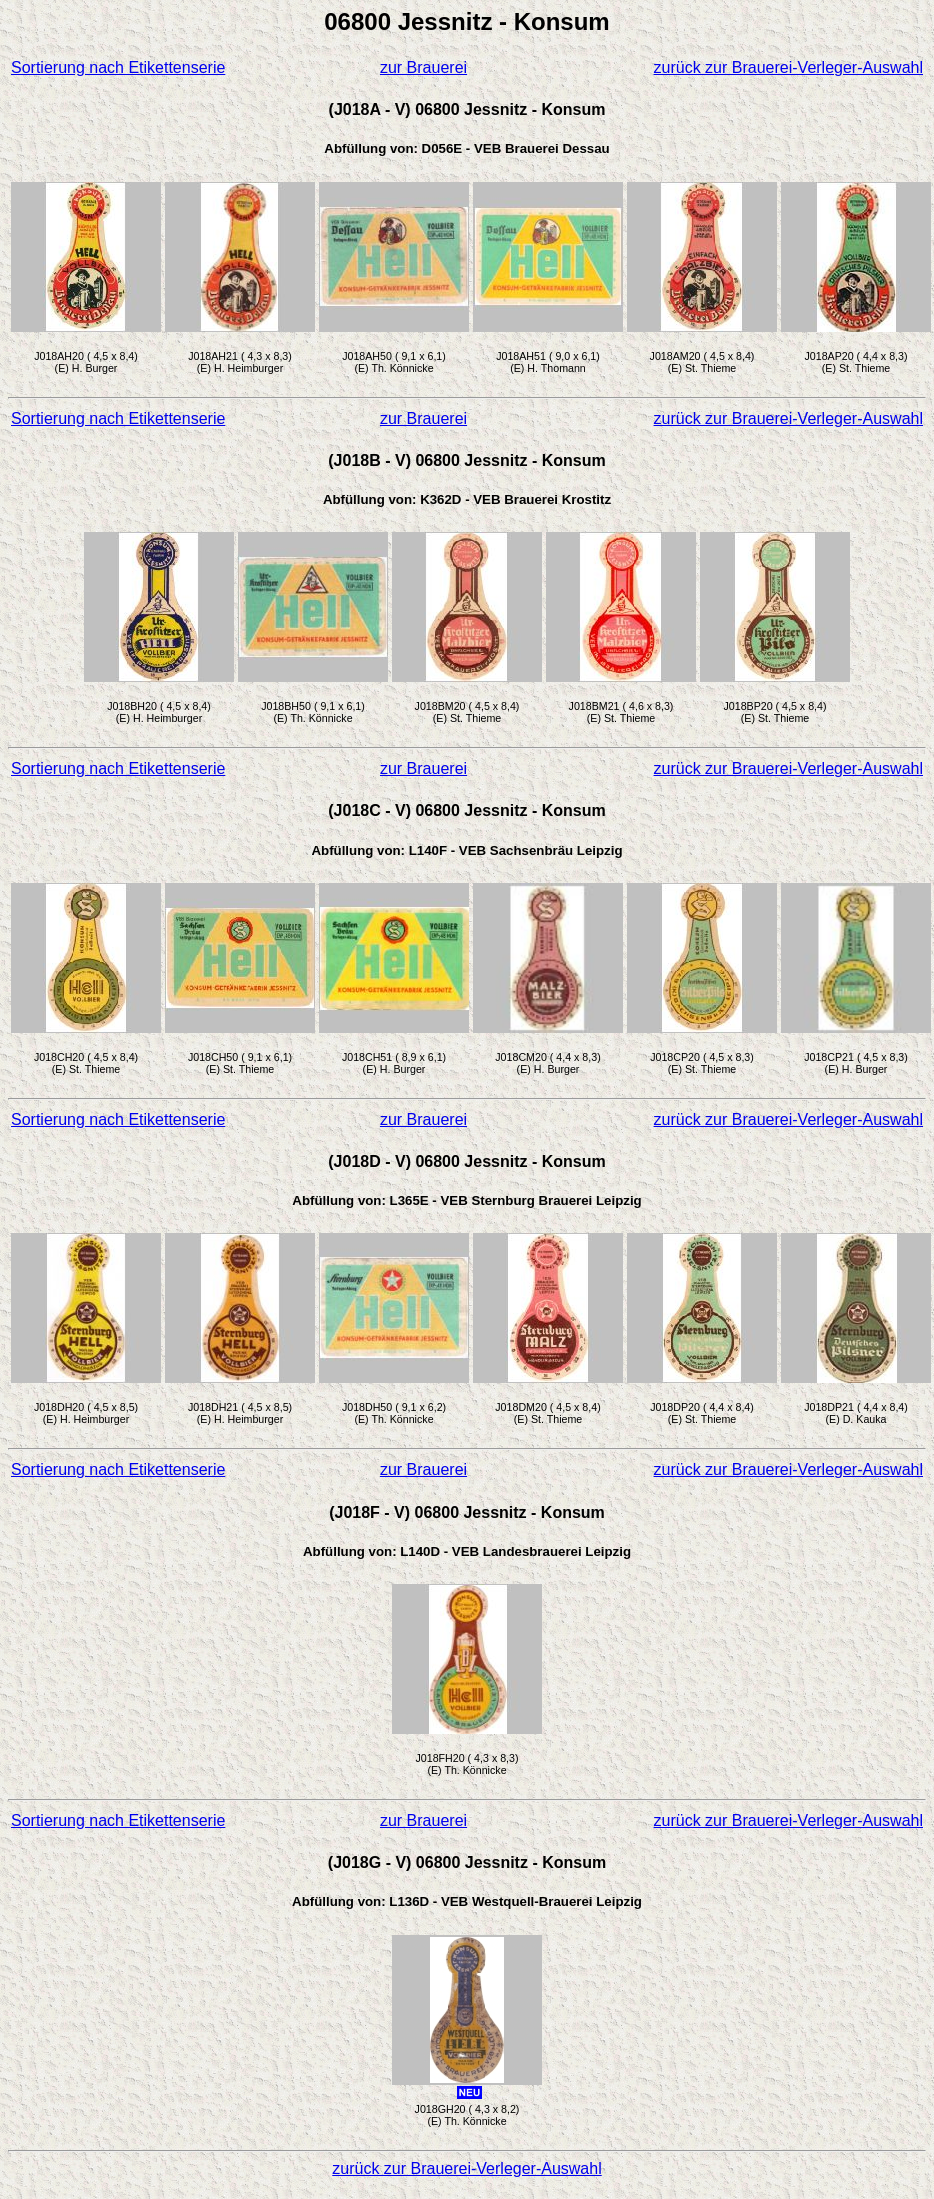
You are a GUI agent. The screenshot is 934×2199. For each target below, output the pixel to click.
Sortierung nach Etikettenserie (118, 67)
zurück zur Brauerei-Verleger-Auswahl (788, 67)
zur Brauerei (423, 67)
